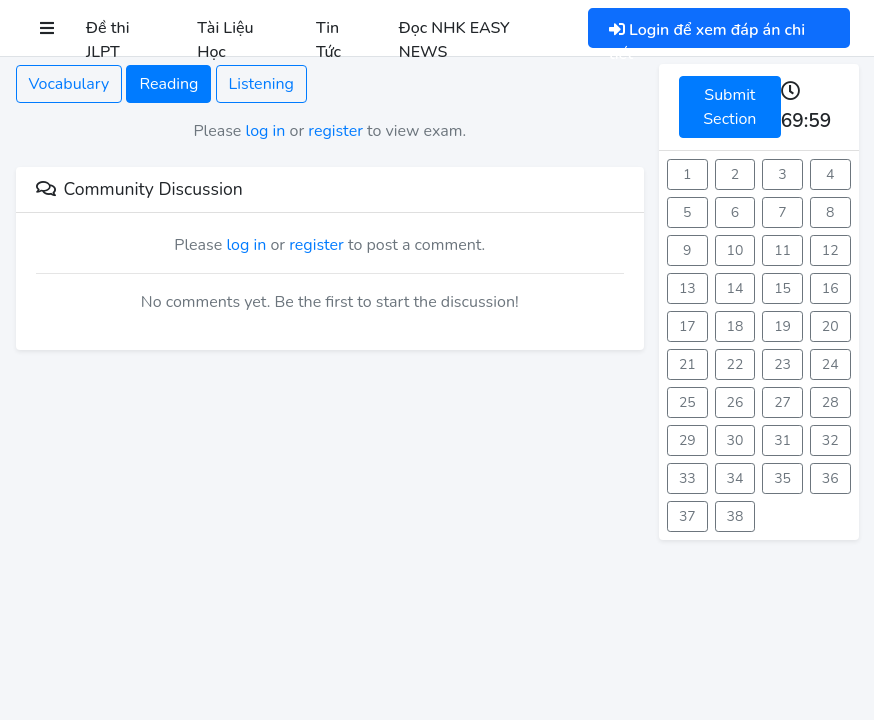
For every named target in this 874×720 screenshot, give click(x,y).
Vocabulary (69, 84)
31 (782, 440)
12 (830, 250)
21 (687, 364)
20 (830, 326)
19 (782, 326)
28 (830, 402)
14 (735, 288)
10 (735, 250)
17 (687, 326)
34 (735, 478)
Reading (168, 84)
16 (830, 288)
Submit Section (729, 107)
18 (735, 326)
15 (782, 288)
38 (735, 516)
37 (687, 516)
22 (735, 364)
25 (687, 402)
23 (782, 364)
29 (687, 440)
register (335, 131)
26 (735, 402)
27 (782, 402)
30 (735, 440)
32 (830, 440)
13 (687, 288)
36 (830, 478)
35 (782, 478)
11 (782, 250)
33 (687, 478)
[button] (47, 28)
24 (830, 364)
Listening (261, 84)
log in (266, 131)
